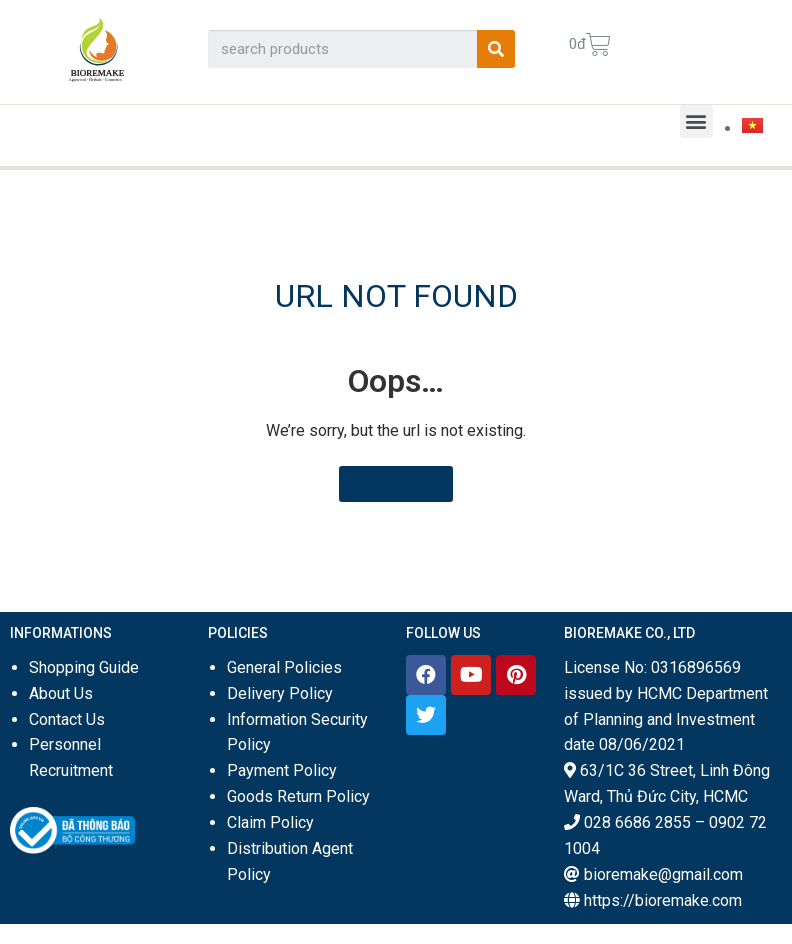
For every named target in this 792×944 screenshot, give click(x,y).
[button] (696, 121)
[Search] (496, 49)
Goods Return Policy (298, 796)
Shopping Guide (84, 667)
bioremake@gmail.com (663, 874)
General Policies (284, 667)
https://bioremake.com (663, 900)
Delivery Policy (280, 693)
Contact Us (67, 719)
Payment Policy (282, 770)
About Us (61, 693)
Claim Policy (270, 822)
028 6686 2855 (637, 822)
